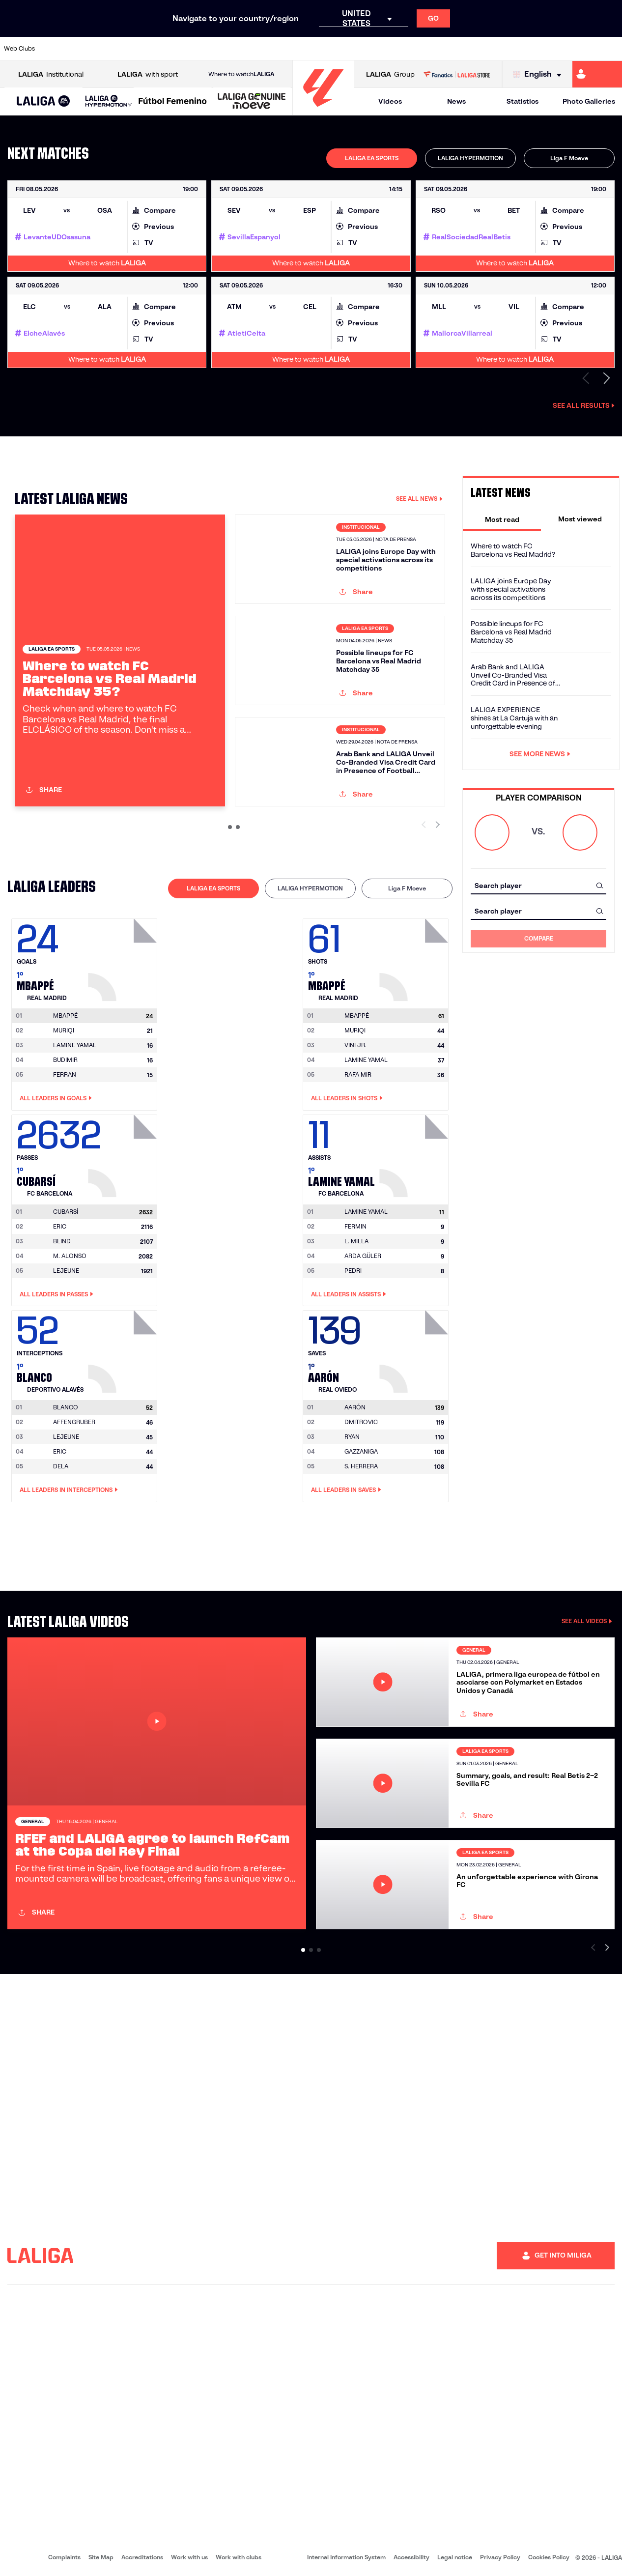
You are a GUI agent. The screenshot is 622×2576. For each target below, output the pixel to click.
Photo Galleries (589, 101)
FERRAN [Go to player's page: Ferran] (64, 1074)
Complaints (64, 2557)
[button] (43, 101)
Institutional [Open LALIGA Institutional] (51, 74)
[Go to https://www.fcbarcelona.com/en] (202, 48)
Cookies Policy (548, 2557)
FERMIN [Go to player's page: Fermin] (355, 1226)
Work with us (189, 2557)
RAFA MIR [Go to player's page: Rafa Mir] (357, 1074)
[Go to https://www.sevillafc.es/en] (552, 48)
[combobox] (538, 885)
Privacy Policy (500, 2557)
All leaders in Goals (56, 1098)
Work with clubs (238, 2557)
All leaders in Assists (348, 1294)
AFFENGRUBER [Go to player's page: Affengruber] (74, 1422)
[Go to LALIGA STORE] (457, 74)
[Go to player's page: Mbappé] (124, 957)
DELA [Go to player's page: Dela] (60, 1466)
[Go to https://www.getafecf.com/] (231, 48)
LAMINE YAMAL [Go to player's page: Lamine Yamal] (74, 1045)
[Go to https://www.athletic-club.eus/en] (56, 48)
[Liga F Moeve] (172, 101)
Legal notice (454, 2557)
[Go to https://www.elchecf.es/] (173, 48)
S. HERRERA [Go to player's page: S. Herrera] (361, 1466)
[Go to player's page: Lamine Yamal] (415, 1153)
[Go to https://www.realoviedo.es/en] (494, 48)
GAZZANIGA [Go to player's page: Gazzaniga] (361, 1451)
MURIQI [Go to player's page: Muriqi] (63, 1030)
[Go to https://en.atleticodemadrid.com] (86, 48)
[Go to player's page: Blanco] (124, 1349)
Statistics (522, 101)
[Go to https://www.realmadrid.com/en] (464, 48)
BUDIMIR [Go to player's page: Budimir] (65, 1060)
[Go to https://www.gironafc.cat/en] (261, 48)
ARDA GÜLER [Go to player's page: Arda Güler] (362, 1256)
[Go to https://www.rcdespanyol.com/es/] (377, 48)
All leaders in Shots (347, 1098)
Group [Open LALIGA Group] (390, 74)
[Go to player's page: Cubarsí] (124, 1153)
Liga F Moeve (569, 158)
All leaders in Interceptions (69, 1490)
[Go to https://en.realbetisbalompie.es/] (435, 48)
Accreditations (142, 2557)
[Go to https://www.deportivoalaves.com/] (144, 48)
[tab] (371, 158)
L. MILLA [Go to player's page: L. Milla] (356, 1241)
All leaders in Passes (56, 1294)
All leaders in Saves (346, 1490)
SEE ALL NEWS (419, 498)
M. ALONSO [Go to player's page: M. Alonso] (69, 1256)
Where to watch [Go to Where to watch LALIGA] (241, 74)
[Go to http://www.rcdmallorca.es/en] (406, 48)
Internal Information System (346, 2557)
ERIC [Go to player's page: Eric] (59, 1226)
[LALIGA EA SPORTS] (43, 101)
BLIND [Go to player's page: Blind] (62, 1241)
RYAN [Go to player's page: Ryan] (352, 1436)
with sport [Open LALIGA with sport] (147, 74)
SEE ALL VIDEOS (587, 1621)
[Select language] (539, 74)
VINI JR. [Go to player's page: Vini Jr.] (355, 1045)
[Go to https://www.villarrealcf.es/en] (610, 48)
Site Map (100, 2557)
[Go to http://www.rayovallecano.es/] (318, 48)
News (456, 101)
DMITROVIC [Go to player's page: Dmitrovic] (361, 1422)
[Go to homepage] (323, 111)
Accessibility (411, 2557)
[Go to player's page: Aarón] (415, 1349)
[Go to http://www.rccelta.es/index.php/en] (348, 48)
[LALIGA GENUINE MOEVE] (251, 101)
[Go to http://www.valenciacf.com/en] (581, 48)
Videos (390, 101)
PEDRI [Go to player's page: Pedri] (353, 1270)
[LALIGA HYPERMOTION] (108, 101)
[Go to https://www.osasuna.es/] (115, 48)
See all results (584, 405)
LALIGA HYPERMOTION (470, 158)
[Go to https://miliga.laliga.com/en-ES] (597, 74)
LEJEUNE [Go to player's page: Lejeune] (66, 1270)
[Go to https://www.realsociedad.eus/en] (523, 48)
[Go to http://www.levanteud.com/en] (290, 48)
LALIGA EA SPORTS (371, 158)
